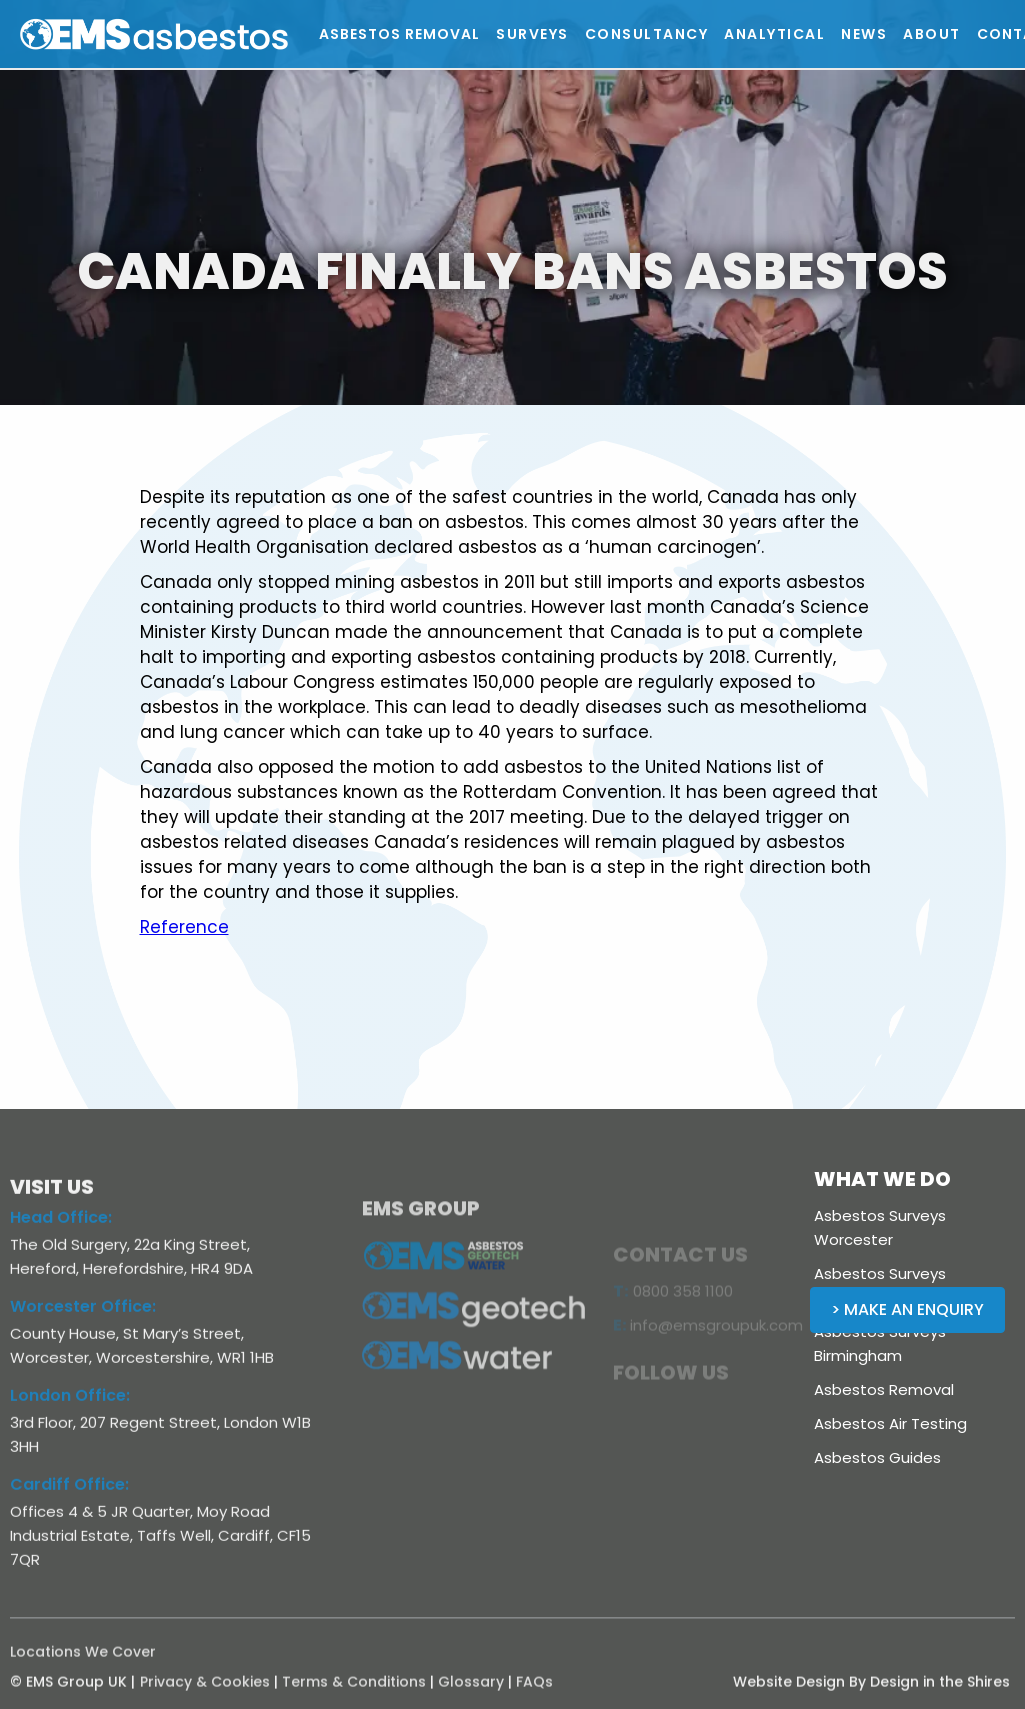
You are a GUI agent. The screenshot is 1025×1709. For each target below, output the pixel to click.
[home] (199, 34)
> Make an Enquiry (907, 1309)
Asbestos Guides (877, 1457)
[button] (532, 34)
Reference (184, 927)
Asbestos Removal (884, 1389)
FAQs (534, 1694)
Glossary (471, 1694)
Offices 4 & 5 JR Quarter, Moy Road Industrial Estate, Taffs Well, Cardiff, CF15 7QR (160, 1547)
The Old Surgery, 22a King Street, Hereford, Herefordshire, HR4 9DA (131, 1268)
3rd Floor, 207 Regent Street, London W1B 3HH (160, 1446)
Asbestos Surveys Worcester (880, 1227)
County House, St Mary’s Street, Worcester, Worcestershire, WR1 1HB (142, 1357)
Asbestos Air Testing (890, 1423)
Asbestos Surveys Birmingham (880, 1343)
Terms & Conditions (354, 1694)
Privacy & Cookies (205, 1694)
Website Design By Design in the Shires (871, 1694)
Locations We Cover (83, 1664)
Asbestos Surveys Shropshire (880, 1285)
